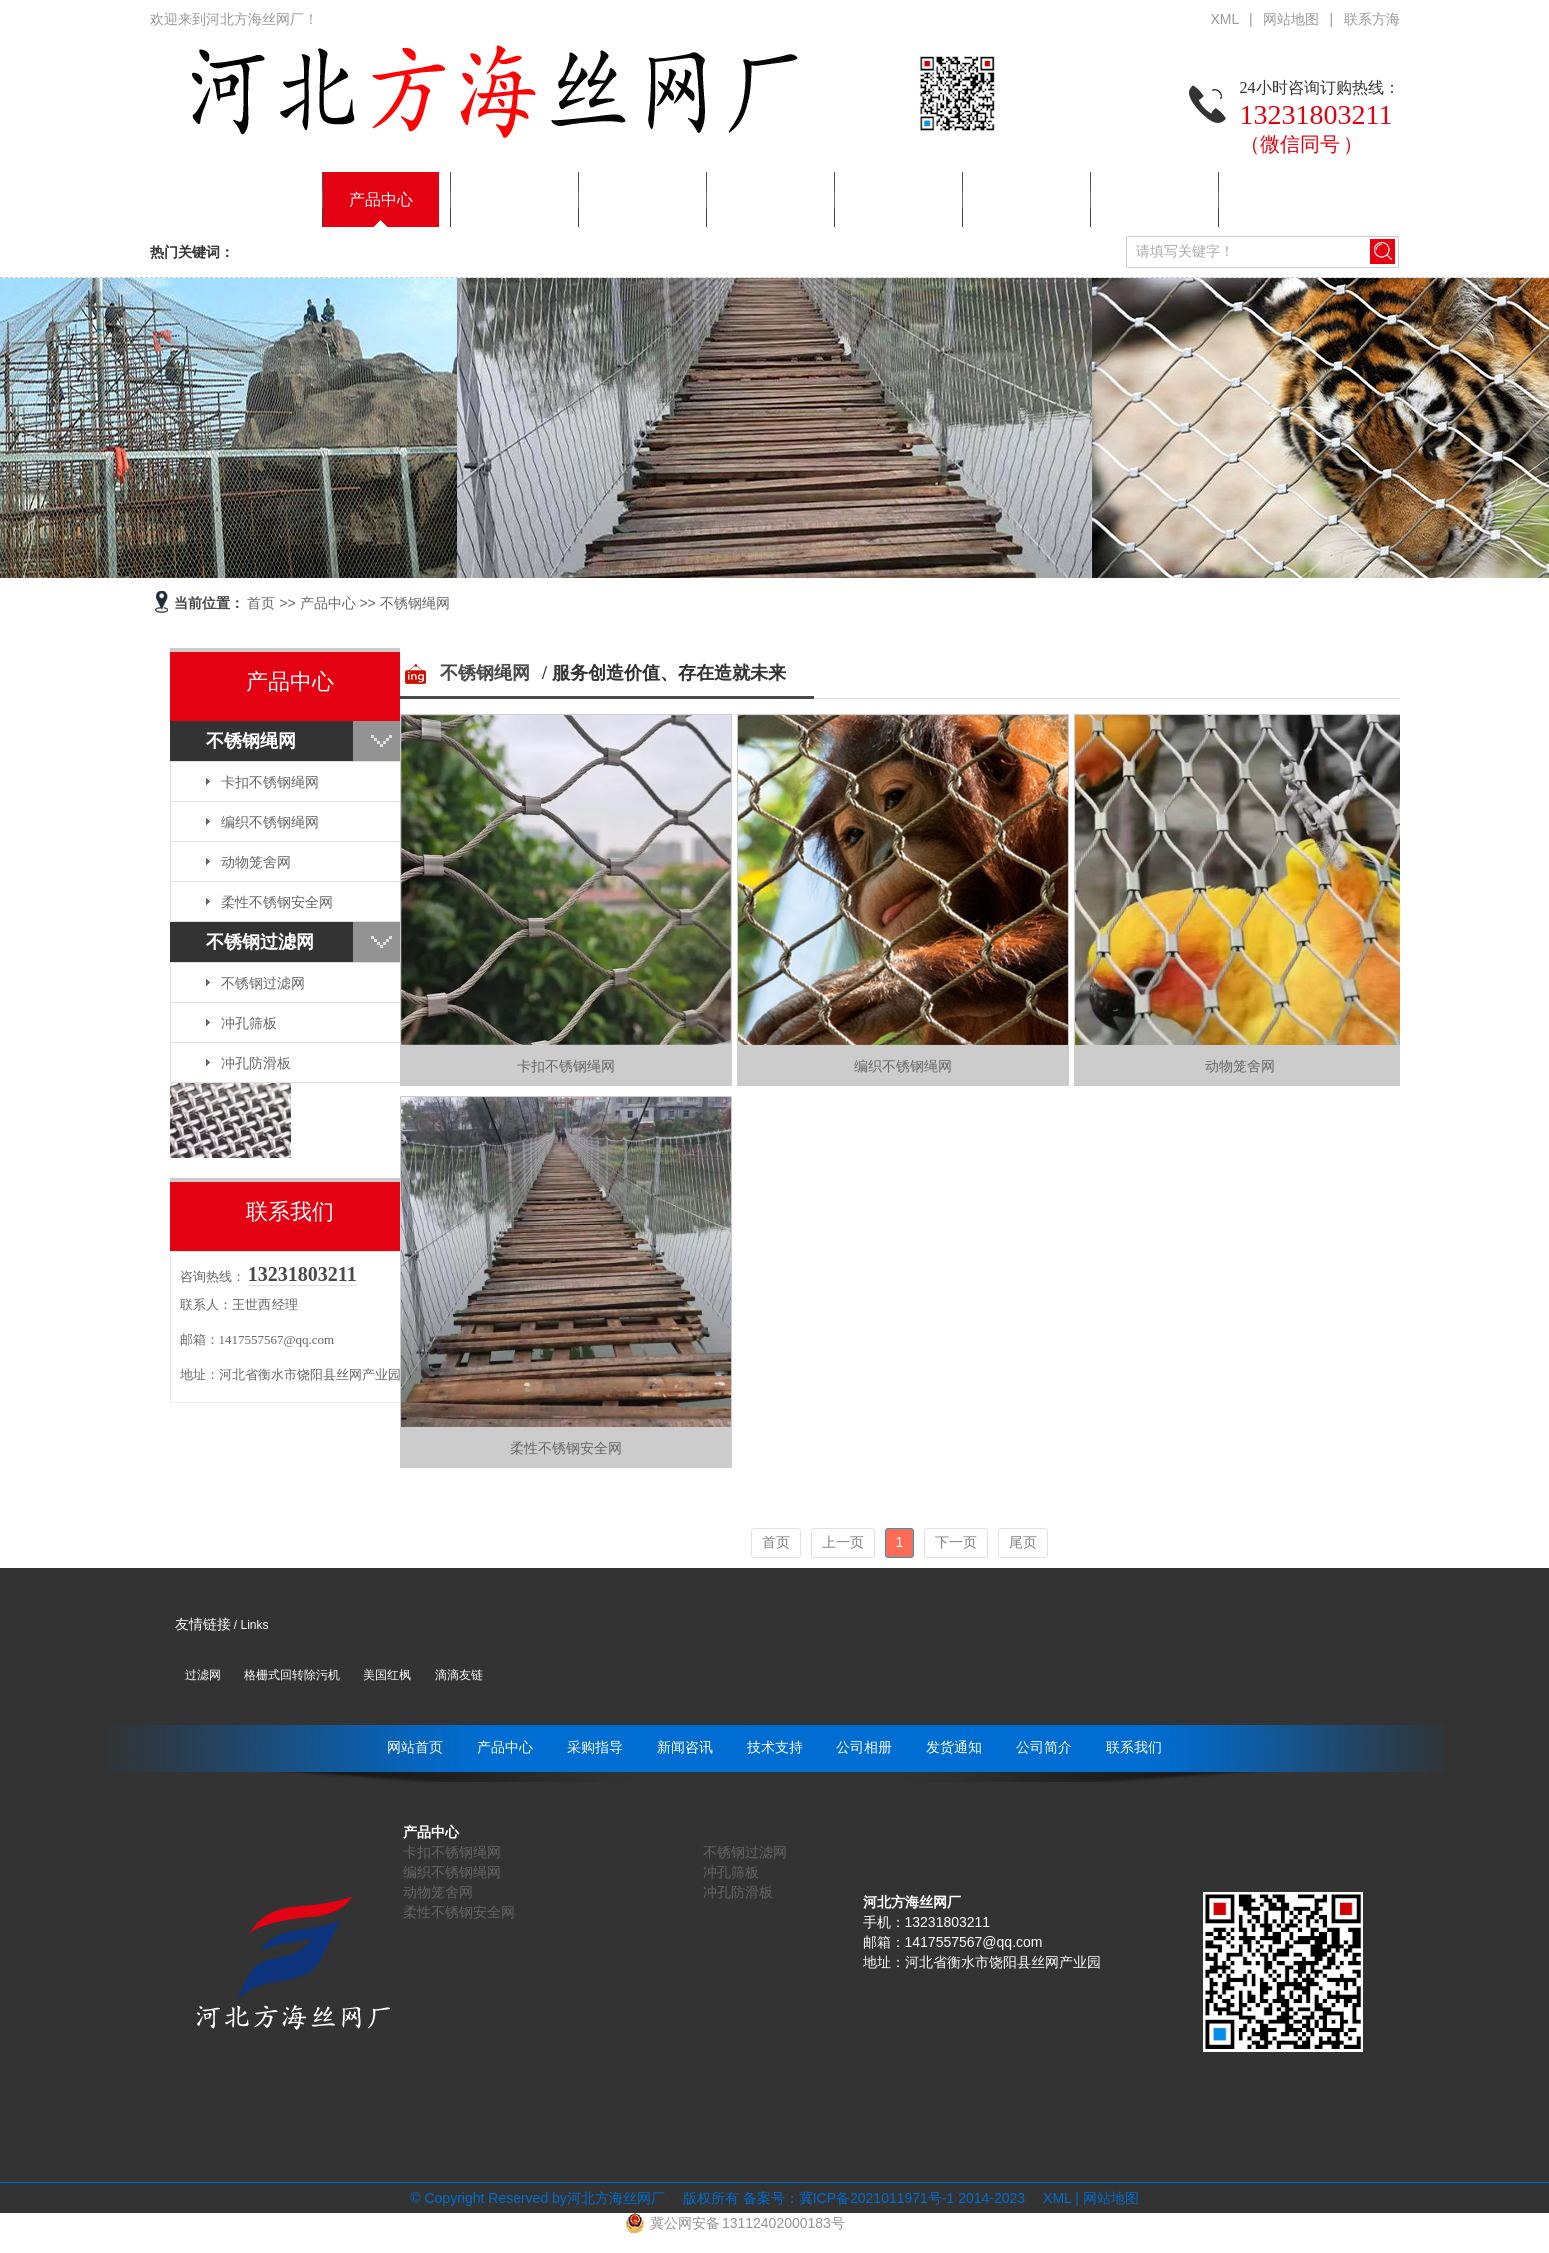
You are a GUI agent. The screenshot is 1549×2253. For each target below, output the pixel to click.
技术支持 (765, 199)
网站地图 (1292, 19)
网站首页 (253, 199)
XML (1225, 19)
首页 (261, 603)
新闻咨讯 (637, 199)
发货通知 (1021, 199)
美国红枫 (387, 1675)
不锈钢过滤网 (260, 942)
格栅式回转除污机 (292, 1675)
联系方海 (1372, 19)
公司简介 (1149, 199)
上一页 (843, 1542)
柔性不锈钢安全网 (277, 902)
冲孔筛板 (249, 1023)
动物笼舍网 (256, 862)
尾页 (1023, 1542)
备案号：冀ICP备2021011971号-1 (849, 2198)
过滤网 (203, 1675)
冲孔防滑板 (256, 1063)
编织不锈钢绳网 (270, 822)
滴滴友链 (459, 1675)
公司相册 (893, 199)
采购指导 (509, 199)
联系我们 (1277, 199)
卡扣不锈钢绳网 (270, 782)
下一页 (956, 1542)
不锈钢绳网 (415, 603)
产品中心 (381, 199)
